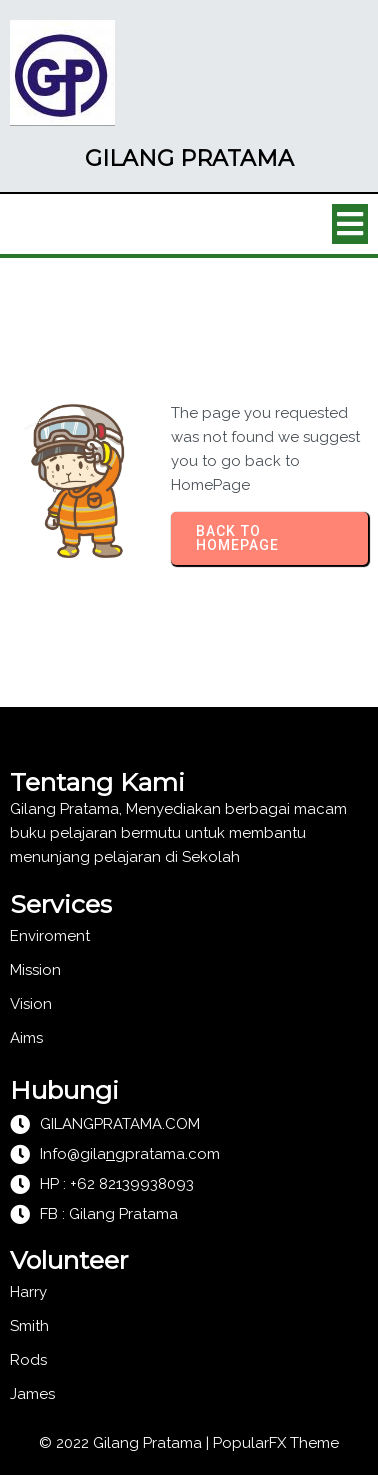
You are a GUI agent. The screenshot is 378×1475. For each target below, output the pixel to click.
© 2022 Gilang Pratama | (126, 1443)
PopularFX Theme (276, 1443)
